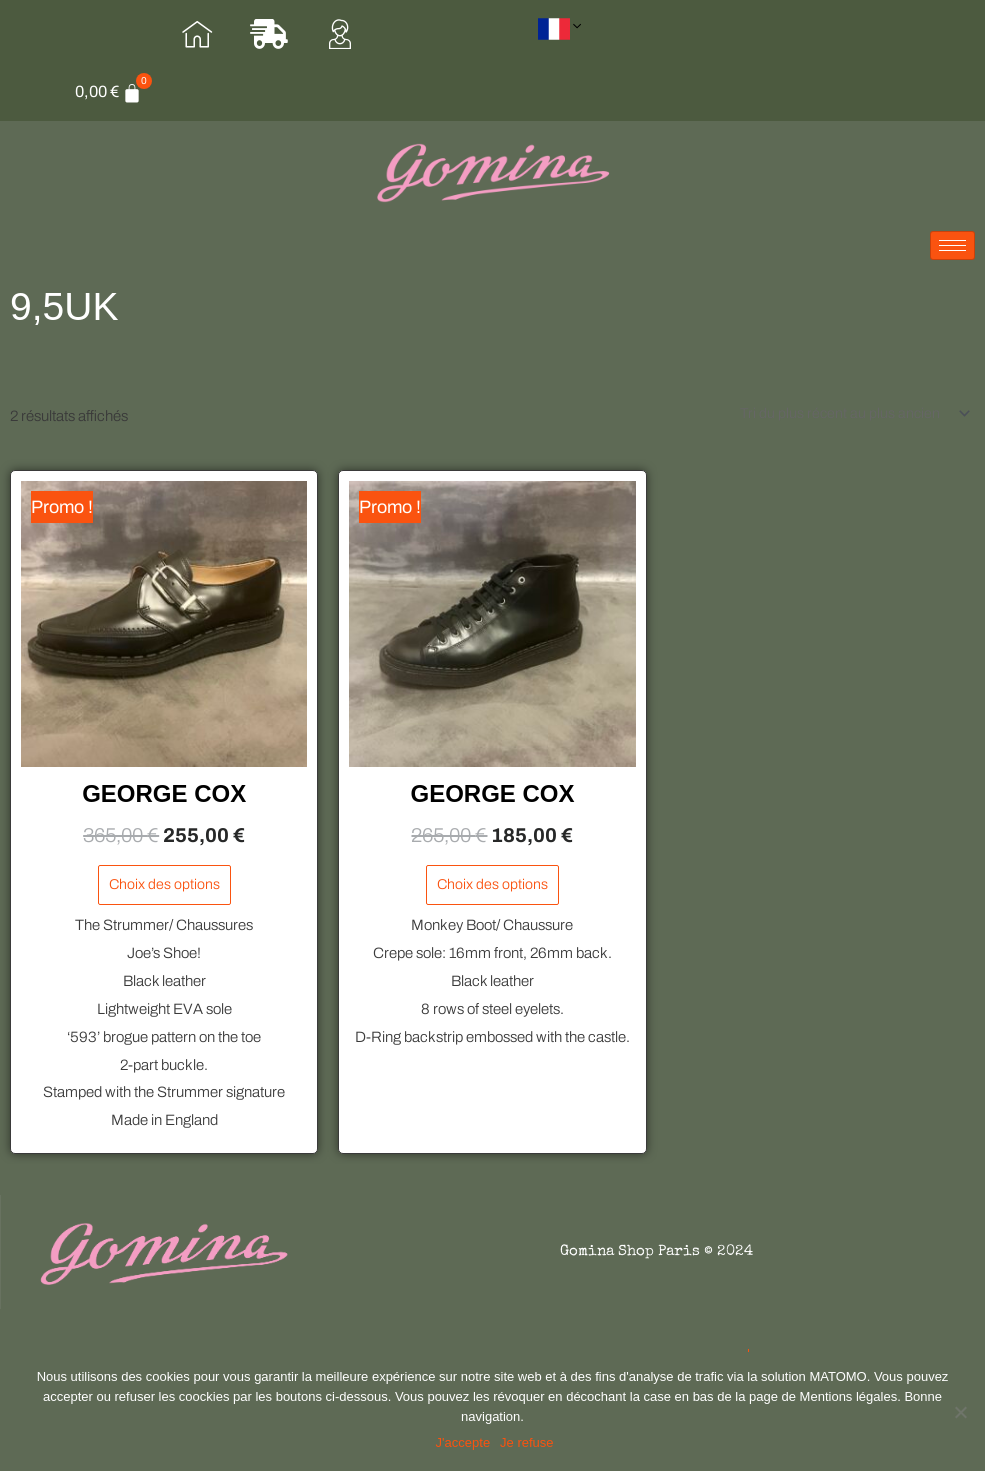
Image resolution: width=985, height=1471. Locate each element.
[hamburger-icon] (952, 258)
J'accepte (466, 1445)
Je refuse (529, 1445)
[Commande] (849, 427)
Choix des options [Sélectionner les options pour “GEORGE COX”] (164, 901)
